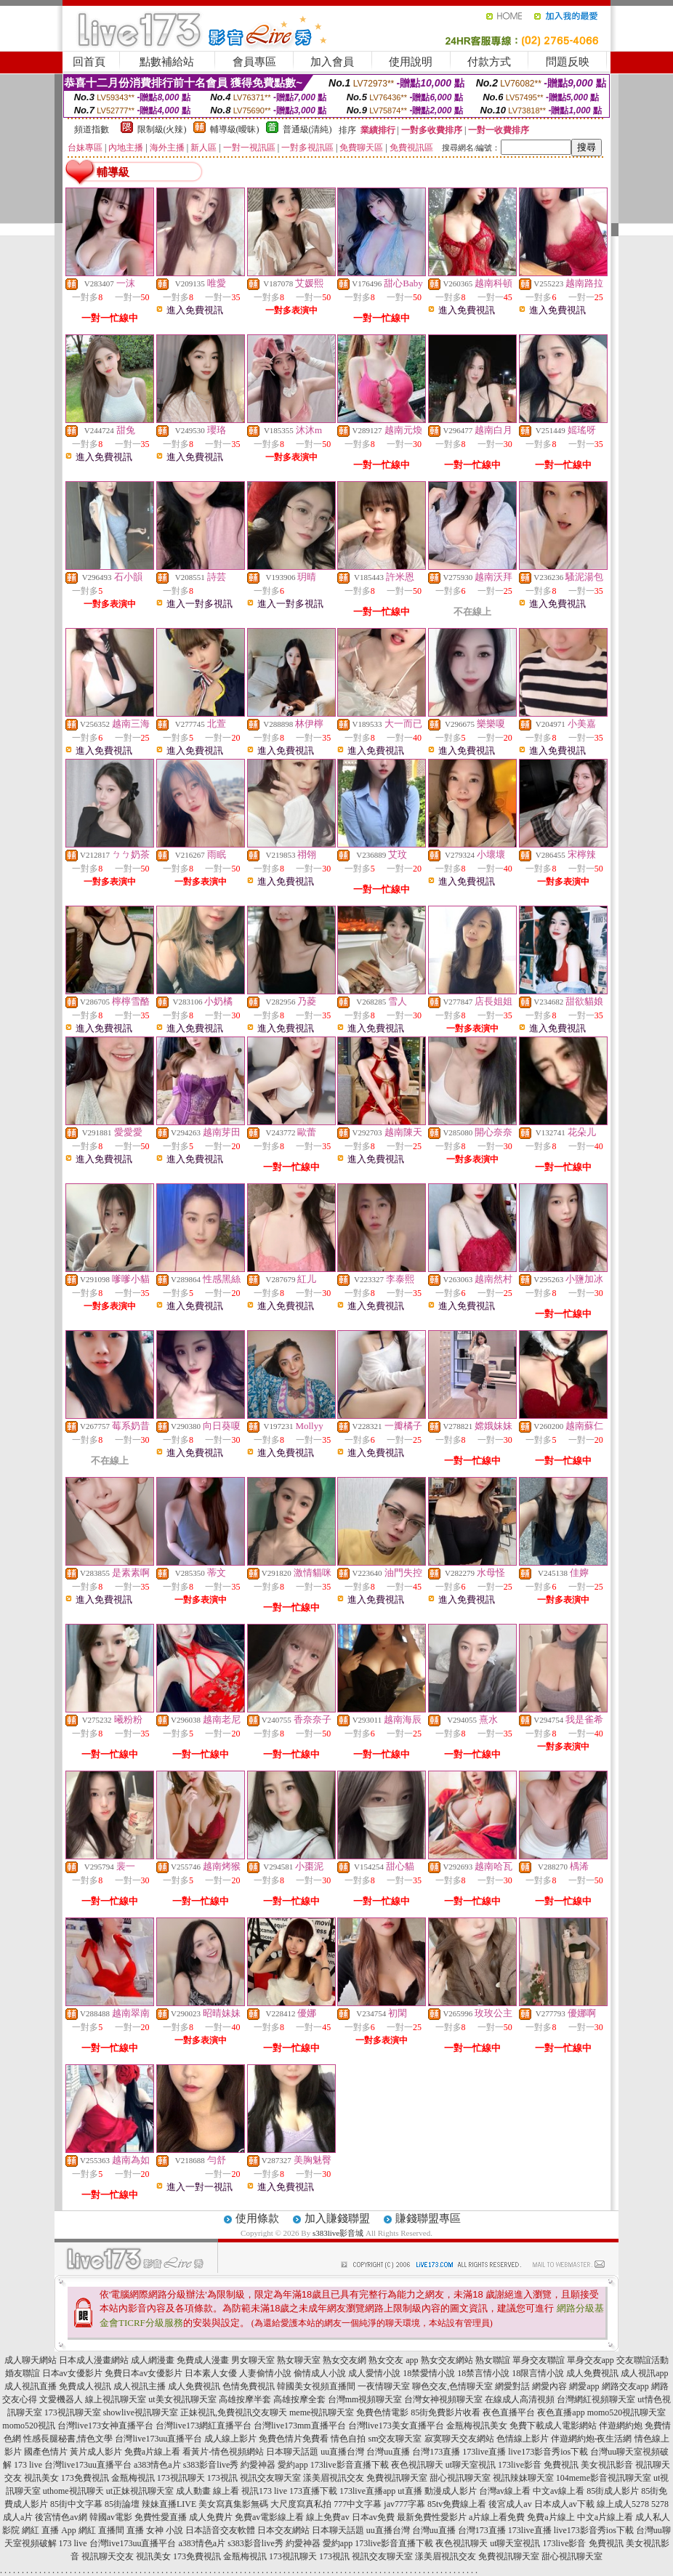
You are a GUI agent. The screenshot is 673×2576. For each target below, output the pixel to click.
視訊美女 (41, 2478)
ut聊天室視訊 (471, 2465)
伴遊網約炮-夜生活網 (591, 2439)
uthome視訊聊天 (73, 2491)
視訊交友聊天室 (270, 2478)
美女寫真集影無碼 (233, 2504)
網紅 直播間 (101, 2530)
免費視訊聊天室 (396, 2478)
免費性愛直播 (160, 2517)
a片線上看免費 (497, 2517)
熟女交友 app (393, 2360)
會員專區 (254, 62)
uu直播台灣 (342, 2452)
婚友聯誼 (22, 2373)
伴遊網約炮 (620, 2425)
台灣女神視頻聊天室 (443, 2399)
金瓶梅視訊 (133, 2478)
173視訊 (222, 2478)
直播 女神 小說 (154, 2530)
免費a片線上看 (152, 2452)
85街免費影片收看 (445, 2412)
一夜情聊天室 (384, 2386)
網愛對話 (512, 2386)
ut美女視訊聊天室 (182, 2399)
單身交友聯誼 (538, 2360)
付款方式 (489, 62)
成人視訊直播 (30, 2386)
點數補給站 (167, 62)
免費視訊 (561, 2465)
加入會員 (332, 62)
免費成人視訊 (85, 2386)
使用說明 (410, 62)
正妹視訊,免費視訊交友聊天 (233, 2412)
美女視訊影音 (607, 2465)
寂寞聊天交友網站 (459, 2439)
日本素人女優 (211, 2373)
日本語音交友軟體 (220, 2530)
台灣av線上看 (505, 2491)
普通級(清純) (307, 129)
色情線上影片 (522, 2439)
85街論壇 (122, 2504)
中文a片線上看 (605, 2517)
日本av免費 (373, 2517)
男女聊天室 (253, 2360)
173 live (28, 2465)
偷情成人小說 (320, 2373)
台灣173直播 (436, 2452)
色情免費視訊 (248, 2386)
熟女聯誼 (492, 2360)
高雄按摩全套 (299, 2399)
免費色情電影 (382, 2412)
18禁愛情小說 (429, 2373)
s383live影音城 (338, 2233)
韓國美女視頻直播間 (316, 2386)
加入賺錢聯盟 (337, 2218)
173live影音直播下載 (349, 2465)
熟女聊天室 (299, 2360)
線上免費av (327, 2517)
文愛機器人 (61, 2399)
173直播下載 (313, 2491)
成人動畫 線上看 (207, 2491)
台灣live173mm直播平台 (300, 2425)
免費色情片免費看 (294, 2439)
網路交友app (625, 2386)
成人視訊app (644, 2373)
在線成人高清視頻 (520, 2399)
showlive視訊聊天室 (140, 2412)
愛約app (292, 2465)
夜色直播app (560, 2412)
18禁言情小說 (483, 2373)
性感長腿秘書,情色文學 (68, 2439)
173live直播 (484, 2452)
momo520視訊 (28, 2425)
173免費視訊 (85, 2478)
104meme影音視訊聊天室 (603, 2478)
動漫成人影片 (450, 2491)
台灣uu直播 (388, 2452)
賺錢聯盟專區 (428, 2218)
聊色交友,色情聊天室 (452, 2386)
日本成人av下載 (564, 2504)
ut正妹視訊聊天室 (140, 2491)
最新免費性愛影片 (432, 2517)
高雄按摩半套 (245, 2399)
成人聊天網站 (30, 2360)
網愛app (584, 2386)
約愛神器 (258, 2465)
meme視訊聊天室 (321, 2412)
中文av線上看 (558, 2491)
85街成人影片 (613, 2491)
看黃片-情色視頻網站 (223, 2452)
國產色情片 (46, 2452)
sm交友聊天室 (395, 2439)
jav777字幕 (404, 2504)
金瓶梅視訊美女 (476, 2425)
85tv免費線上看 (456, 2504)
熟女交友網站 (447, 2360)
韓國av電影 (110, 2517)
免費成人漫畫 (203, 2360)
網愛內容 (549, 2386)
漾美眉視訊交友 (333, 2478)
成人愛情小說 (374, 2373)
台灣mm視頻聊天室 (365, 2399)
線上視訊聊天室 (115, 2399)
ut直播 (410, 2491)
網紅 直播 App (49, 2530)
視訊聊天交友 (107, 2556)
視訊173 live (264, 2491)
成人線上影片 (230, 2439)
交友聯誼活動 (642, 2360)
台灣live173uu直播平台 (158, 2439)
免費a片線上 (550, 2517)
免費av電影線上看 (269, 2517)
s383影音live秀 (211, 2465)
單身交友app (590, 2360)
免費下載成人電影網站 (553, 2425)
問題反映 (567, 62)
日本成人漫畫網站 (94, 2360)
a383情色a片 (157, 2465)
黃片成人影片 (96, 2452)
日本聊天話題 (292, 2452)
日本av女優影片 (72, 2373)
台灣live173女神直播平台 (105, 2425)
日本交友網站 (283, 2530)
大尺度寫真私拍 (300, 2504)
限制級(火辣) (162, 129)
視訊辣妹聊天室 (523, 2478)
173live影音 (519, 2465)
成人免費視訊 (592, 2373)
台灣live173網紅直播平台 (203, 2425)
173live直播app (367, 2491)
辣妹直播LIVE (169, 2504)
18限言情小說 (538, 2373)
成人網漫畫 (152, 2360)
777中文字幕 (358, 2504)
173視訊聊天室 (72, 2412)
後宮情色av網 (60, 2517)
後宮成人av (509, 2504)
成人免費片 (211, 2517)
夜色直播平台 (509, 2412)
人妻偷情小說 (265, 2373)
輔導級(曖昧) (234, 129)
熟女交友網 (344, 2360)
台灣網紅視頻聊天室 (596, 2399)
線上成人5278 (623, 2504)
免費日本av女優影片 (143, 2373)
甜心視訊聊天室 (460, 2478)
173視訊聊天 (181, 2478)
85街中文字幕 (76, 2504)
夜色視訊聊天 (417, 2465)
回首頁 (89, 62)
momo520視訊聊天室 (626, 2412)
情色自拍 (348, 2439)
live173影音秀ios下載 (548, 2452)
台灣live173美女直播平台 (396, 2425)
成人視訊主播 (139, 2386)
